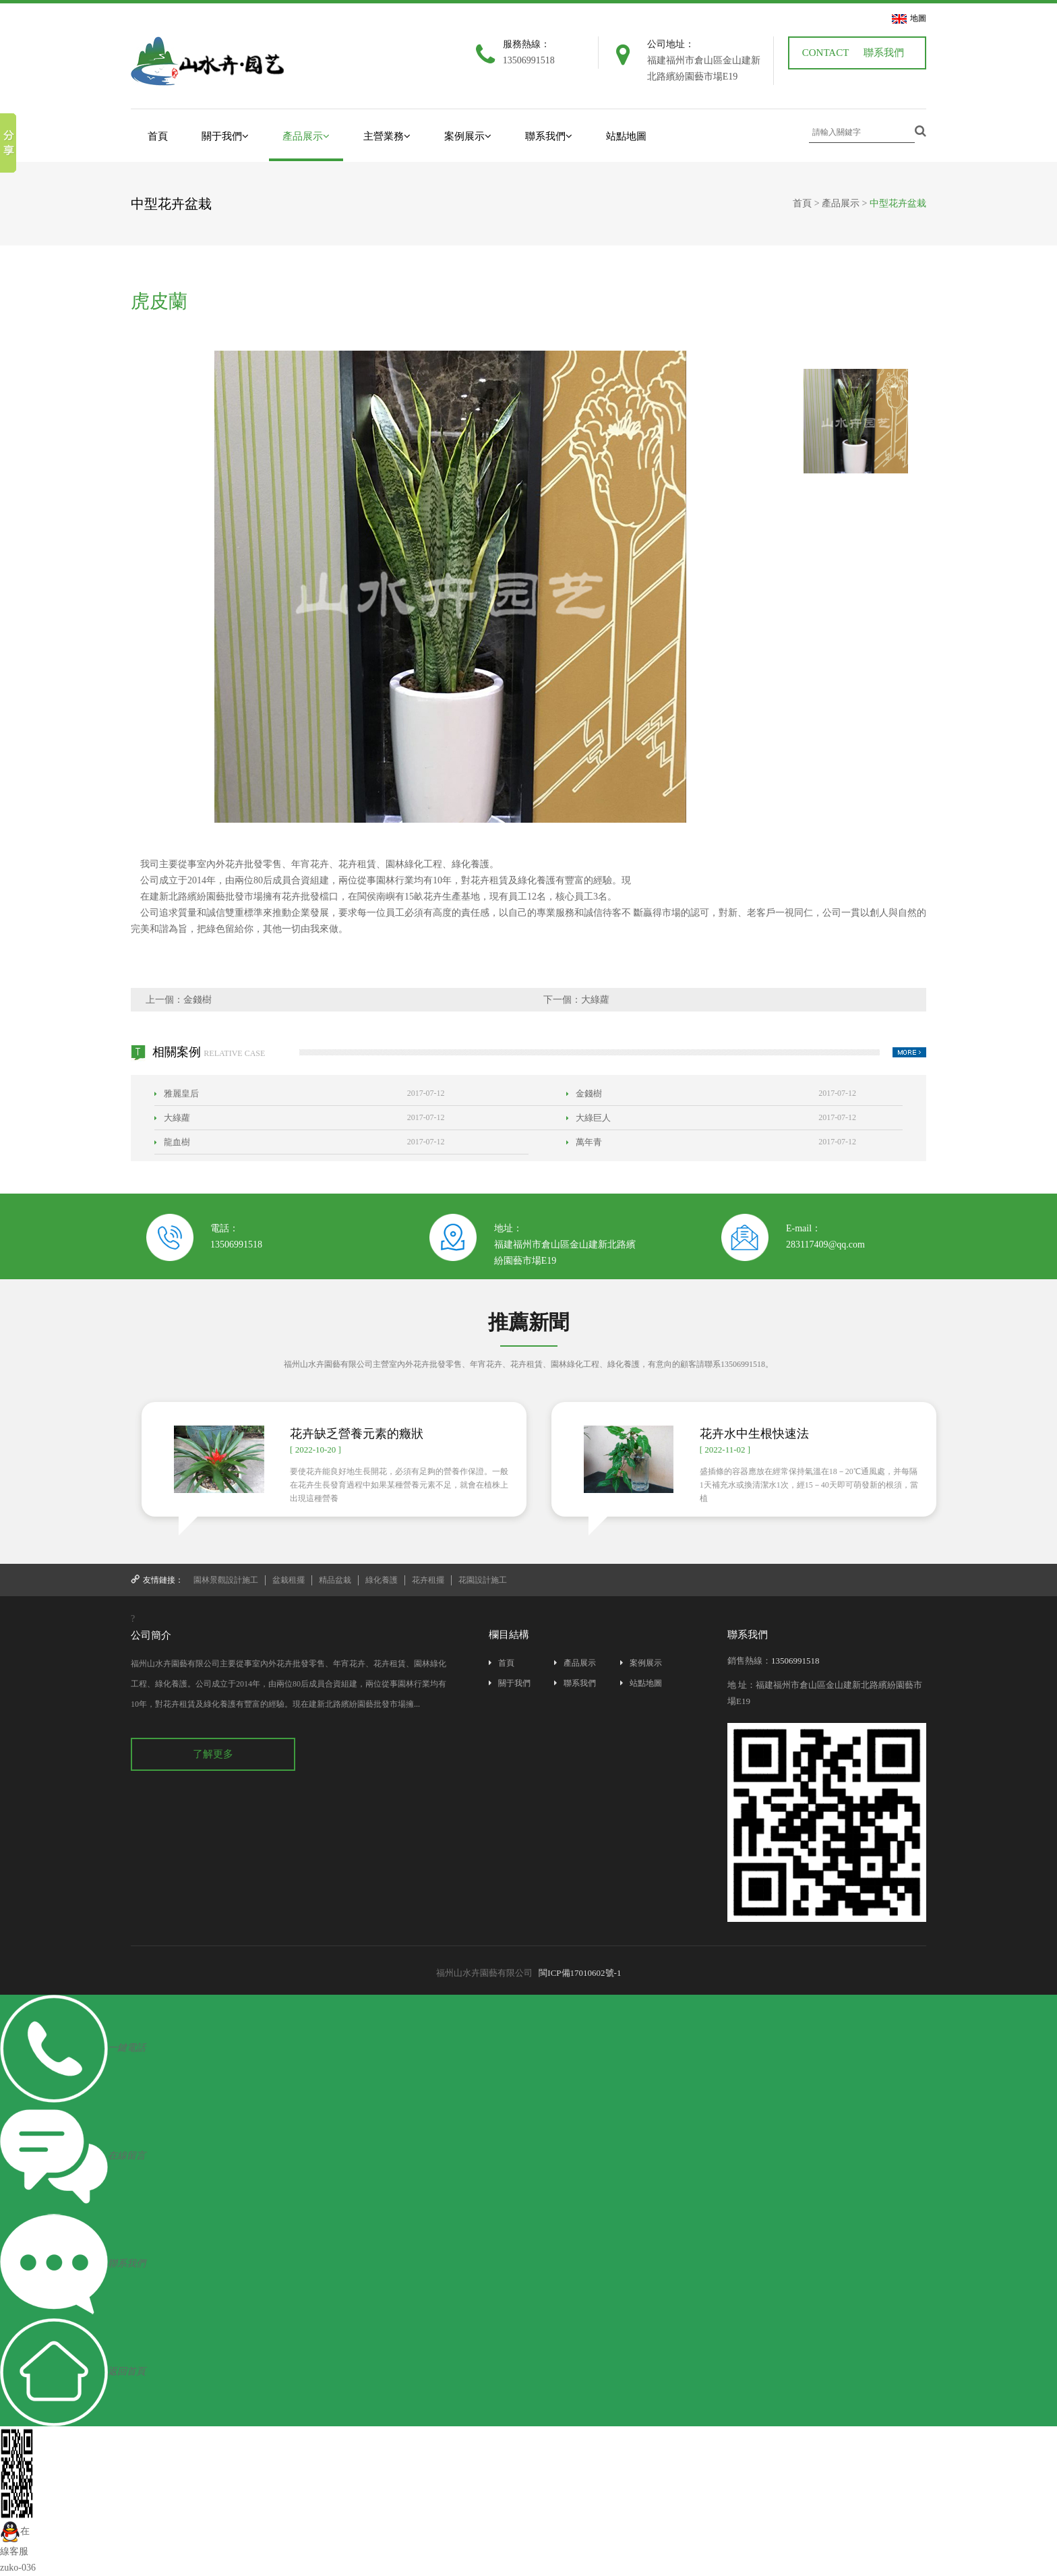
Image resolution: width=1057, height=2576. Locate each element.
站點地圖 (626, 136)
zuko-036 (18, 2568)
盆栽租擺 (288, 1580)
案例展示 (467, 136)
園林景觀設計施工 (225, 1580)
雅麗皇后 (176, 1093)
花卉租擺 (428, 1580)
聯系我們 (884, 52)
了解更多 (213, 1754)
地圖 (918, 18)
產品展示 (306, 136)
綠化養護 (381, 1580)
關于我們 (225, 136)
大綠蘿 (595, 1000)
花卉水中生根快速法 (754, 1433)
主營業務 (387, 136)
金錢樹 (197, 1000)
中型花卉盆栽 (898, 203)
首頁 (158, 136)
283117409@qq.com (825, 1244)
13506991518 (236, 1244)
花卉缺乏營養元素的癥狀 (356, 1433)
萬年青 (584, 1142)
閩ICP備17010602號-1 (580, 1973)
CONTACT (825, 52)
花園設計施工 (482, 1580)
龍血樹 (172, 1142)
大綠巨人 (588, 1118)
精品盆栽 (335, 1580)
